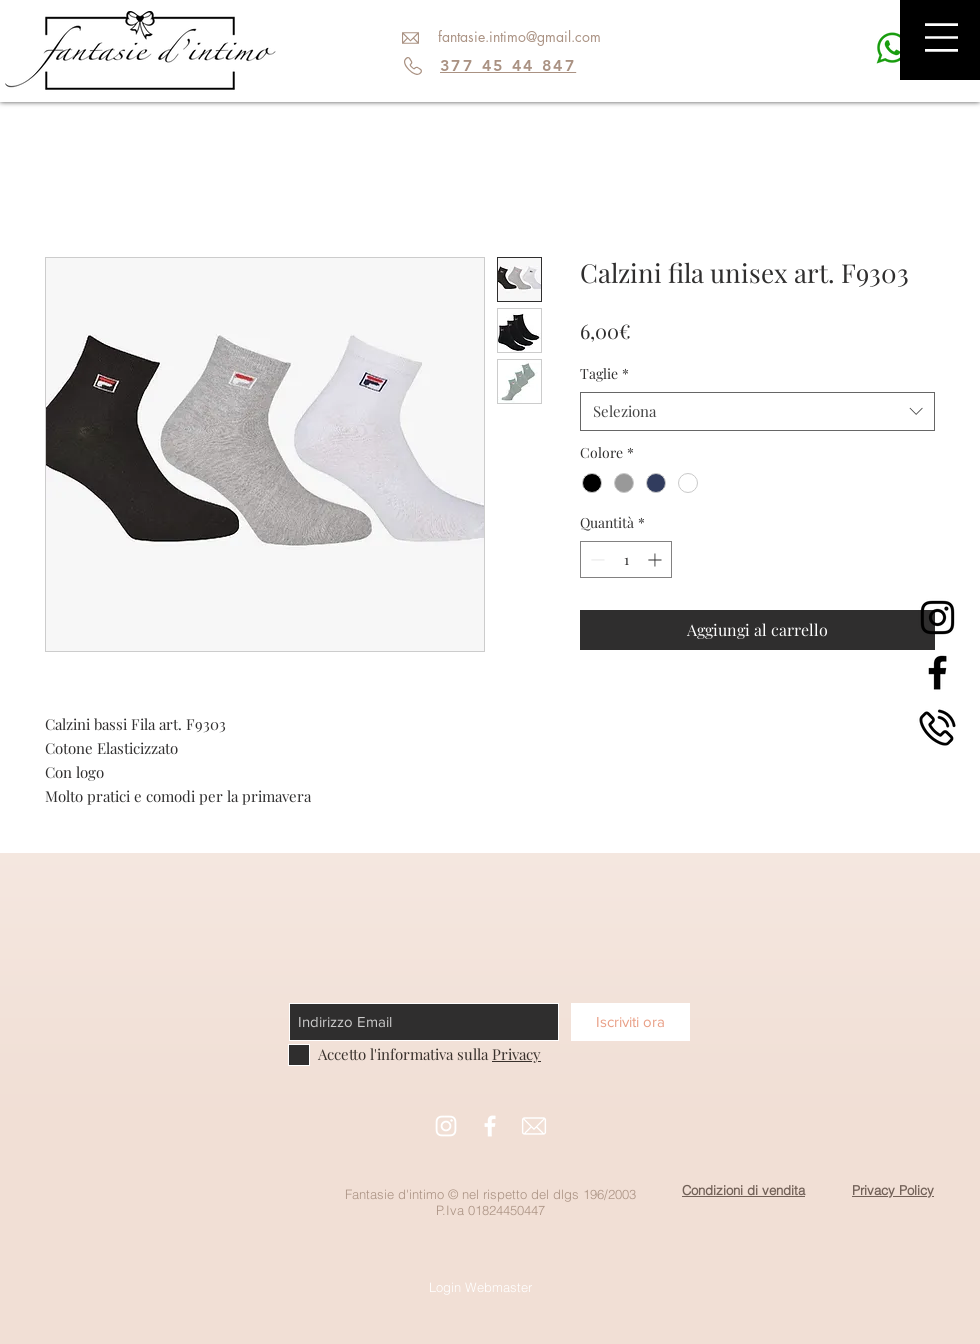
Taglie (604, 373)
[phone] (937, 727)
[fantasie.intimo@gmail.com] (519, 37)
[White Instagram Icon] (446, 1126)
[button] (941, 37)
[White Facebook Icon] (490, 1126)
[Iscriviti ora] (630, 1022)
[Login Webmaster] (480, 1287)
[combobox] (757, 411)
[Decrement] (595, 559)
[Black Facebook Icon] (937, 672)
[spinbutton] (626, 559)
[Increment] (656, 559)
